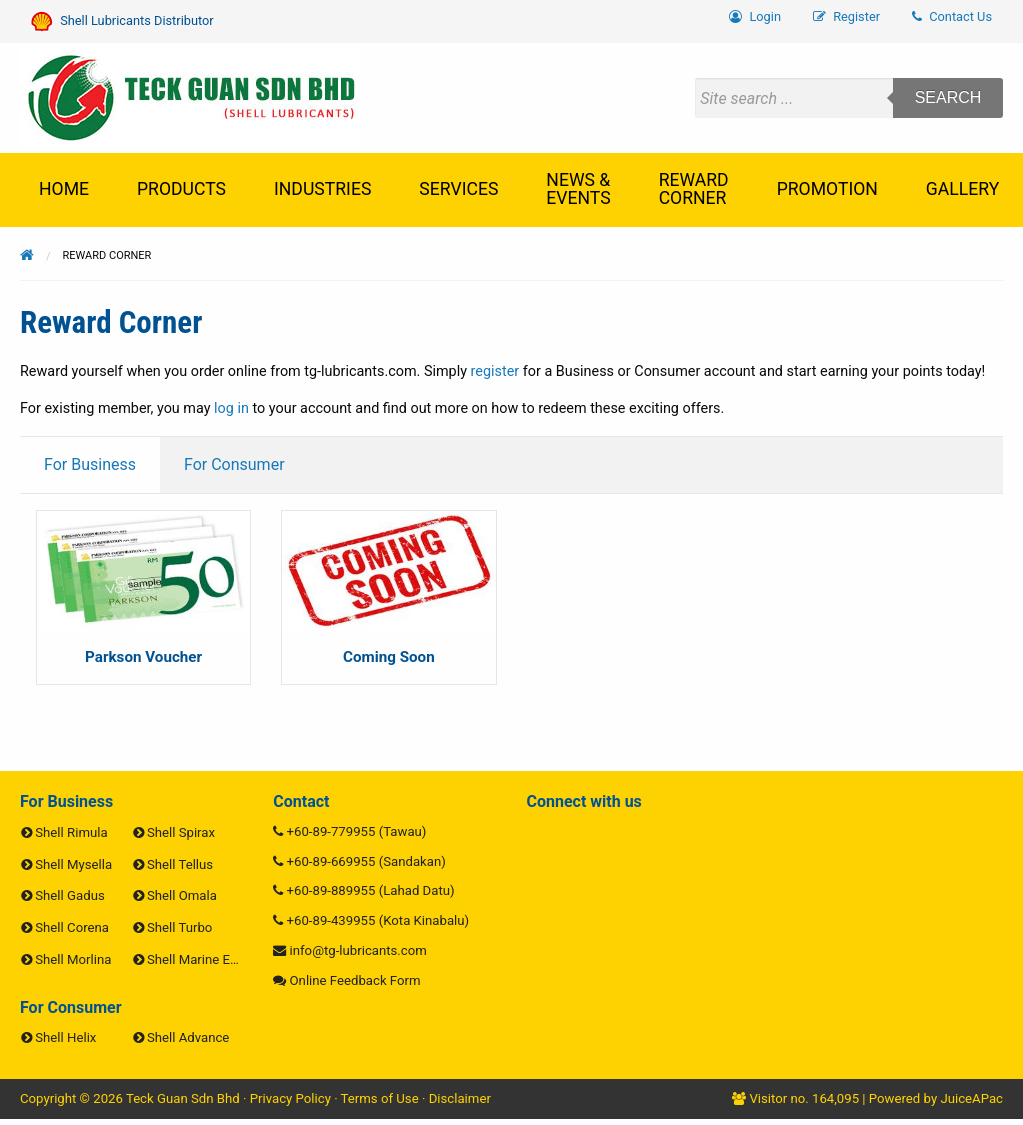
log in (231, 408)
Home (64, 189)
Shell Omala (182, 895)
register (495, 371)
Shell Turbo (179, 927)
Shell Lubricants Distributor (122, 21)
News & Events (578, 189)
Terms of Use (380, 1098)
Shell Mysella (73, 864)
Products (181, 189)
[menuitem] (952, 17)
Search (948, 97)
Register (846, 16)
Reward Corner (694, 189)
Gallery (962, 189)
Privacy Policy (290, 1098)
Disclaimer (460, 1098)
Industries (322, 189)
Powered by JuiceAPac (936, 1098)
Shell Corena (72, 927)
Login (755, 16)
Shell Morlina (73, 959)
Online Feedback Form (355, 980)
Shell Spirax (181, 832)
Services (458, 189)
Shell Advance (188, 1037)
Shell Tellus (180, 864)
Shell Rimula (71, 832)
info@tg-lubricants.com (358, 950)
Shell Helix (65, 1037)
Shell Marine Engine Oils (217, 959)
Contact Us (952, 16)
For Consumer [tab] (234, 464)
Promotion (827, 189)
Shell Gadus (69, 895)
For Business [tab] (90, 464)
